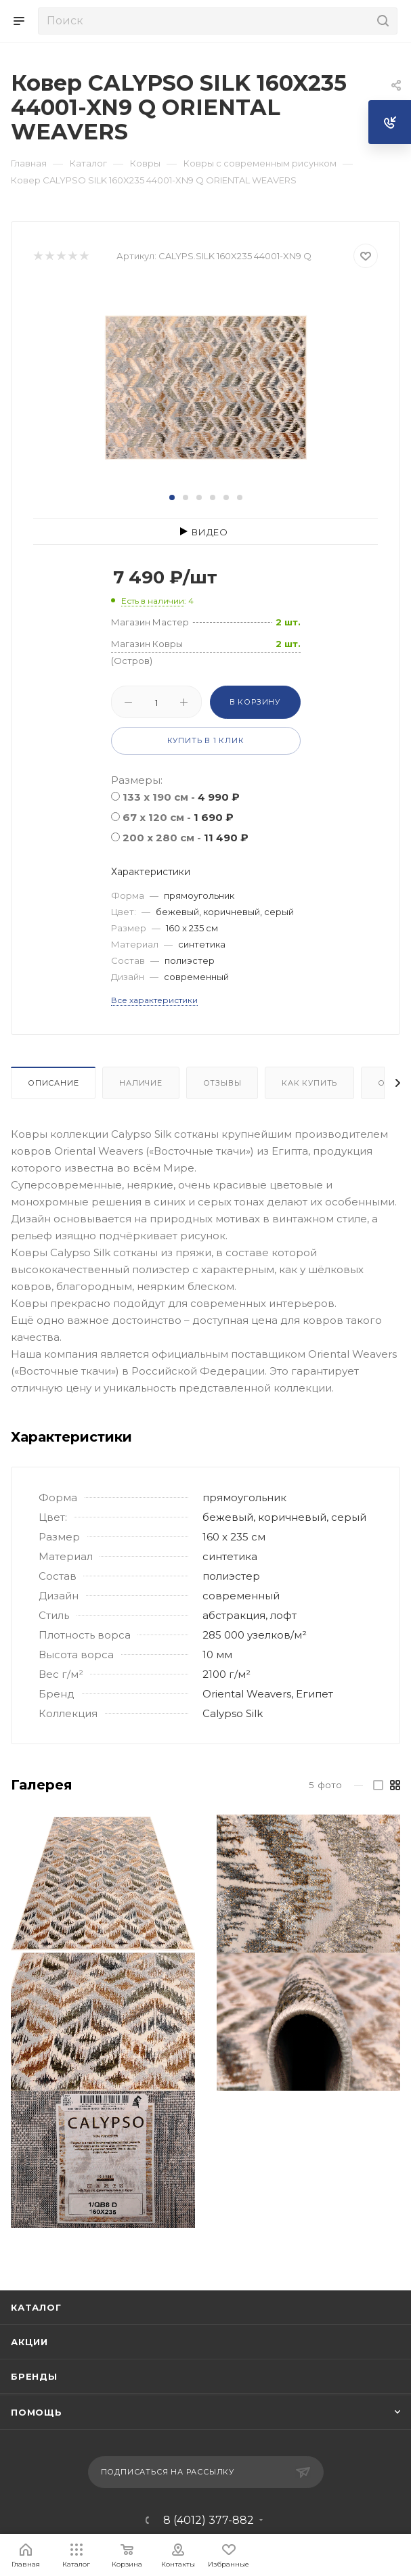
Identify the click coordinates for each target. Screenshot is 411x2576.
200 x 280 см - (185, 837)
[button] (172, 497)
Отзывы (222, 1083)
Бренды (34, 2376)
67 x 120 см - (178, 817)
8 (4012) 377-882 (208, 2520)
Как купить (309, 1083)
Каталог (36, 2307)
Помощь (36, 2412)
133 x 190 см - (181, 797)
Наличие (141, 1083)
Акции (29, 2341)
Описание (53, 1083)
